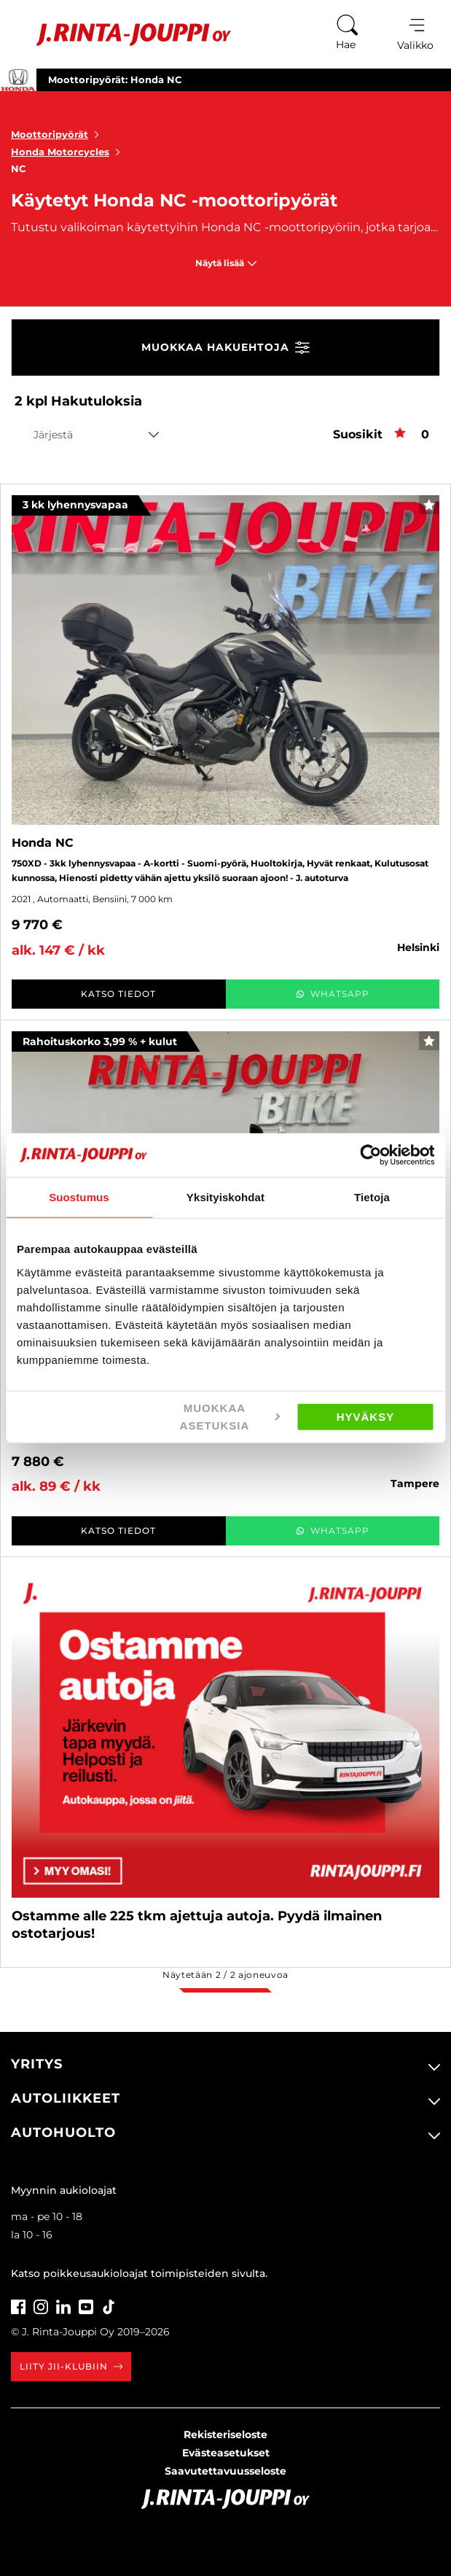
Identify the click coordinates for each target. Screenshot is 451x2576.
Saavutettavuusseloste (225, 2471)
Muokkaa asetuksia (230, 1416)
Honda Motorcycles (68, 152)
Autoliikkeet (65, 2098)
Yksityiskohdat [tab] (225, 1197)
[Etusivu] (123, 34)
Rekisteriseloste (225, 2434)
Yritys (37, 2064)
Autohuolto (63, 2133)
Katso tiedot (118, 993)
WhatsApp (332, 993)
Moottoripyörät (58, 134)
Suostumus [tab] (79, 1197)
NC (18, 168)
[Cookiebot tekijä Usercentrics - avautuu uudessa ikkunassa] (370, 1155)
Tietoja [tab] (372, 1197)
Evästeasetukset (226, 2452)
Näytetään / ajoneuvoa (225, 1974)
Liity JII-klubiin (71, 2366)
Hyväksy (366, 1416)
